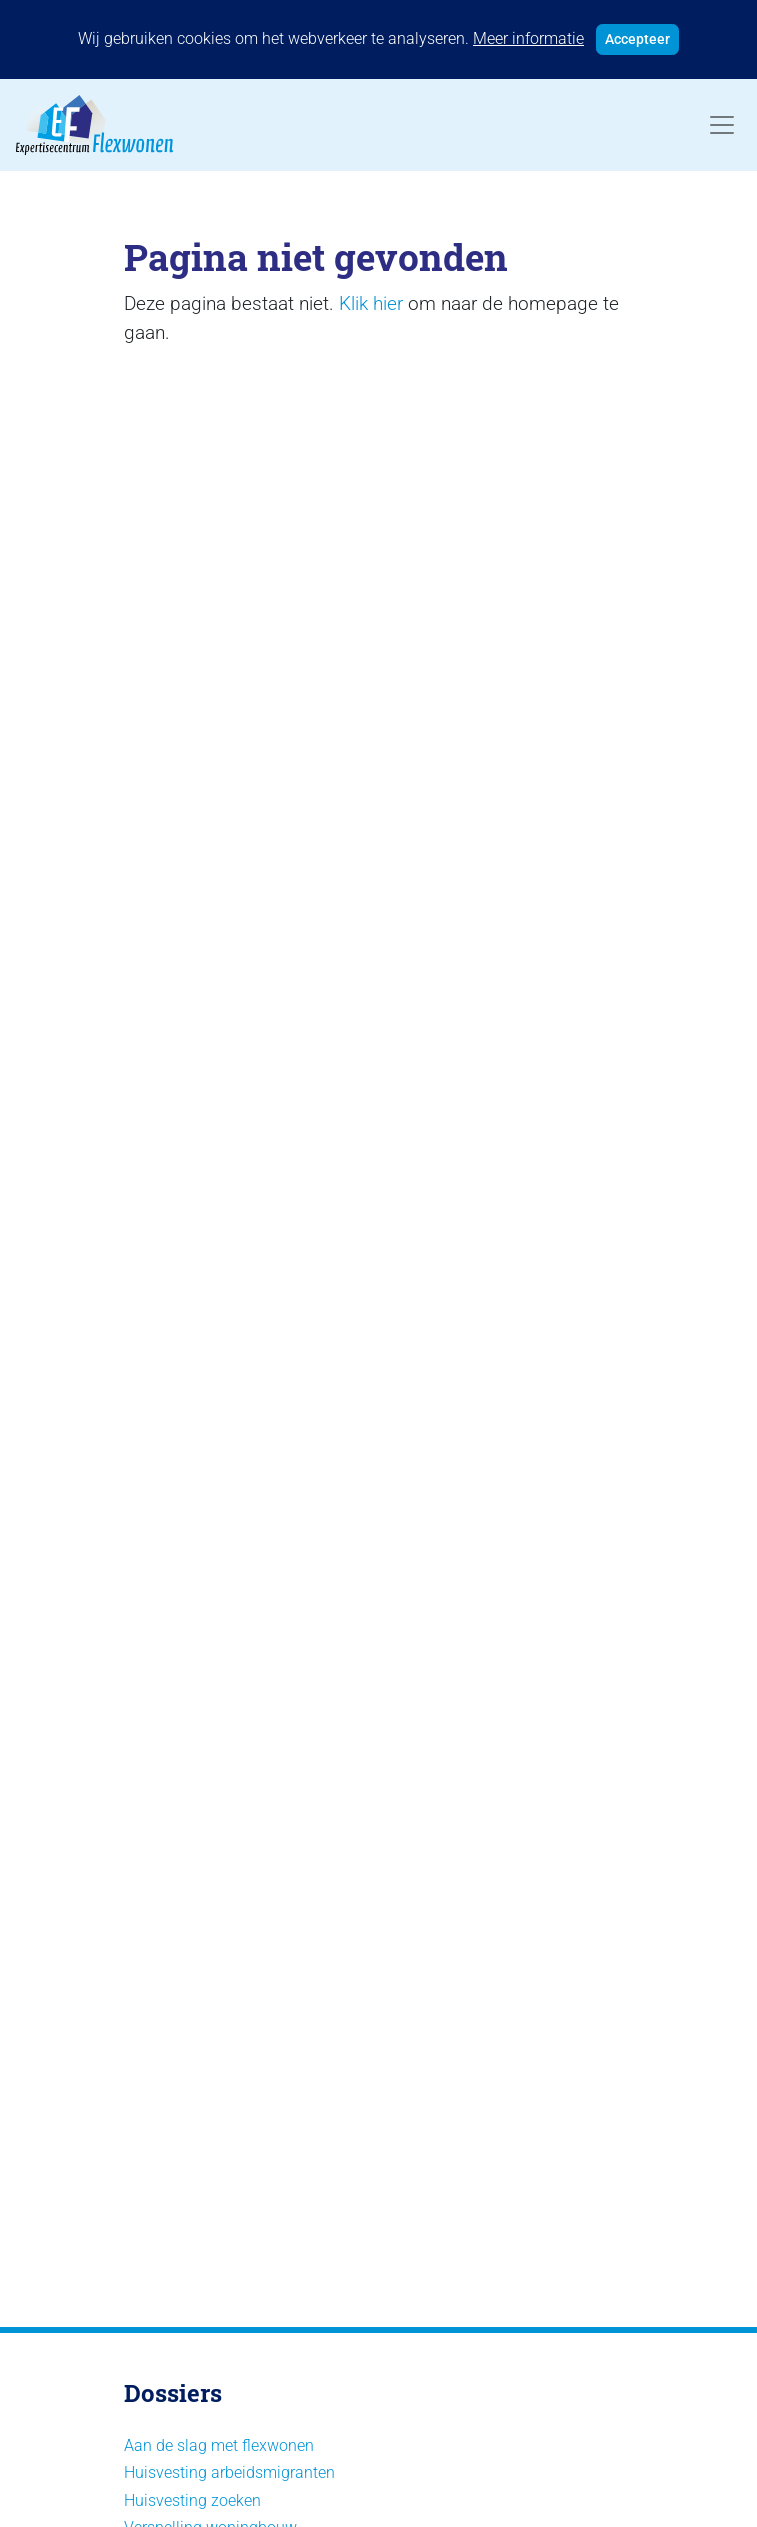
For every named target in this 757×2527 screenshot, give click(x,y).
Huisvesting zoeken (192, 2500)
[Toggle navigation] (722, 125)
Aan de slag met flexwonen (219, 2445)
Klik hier (371, 303)
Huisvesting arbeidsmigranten (229, 2472)
